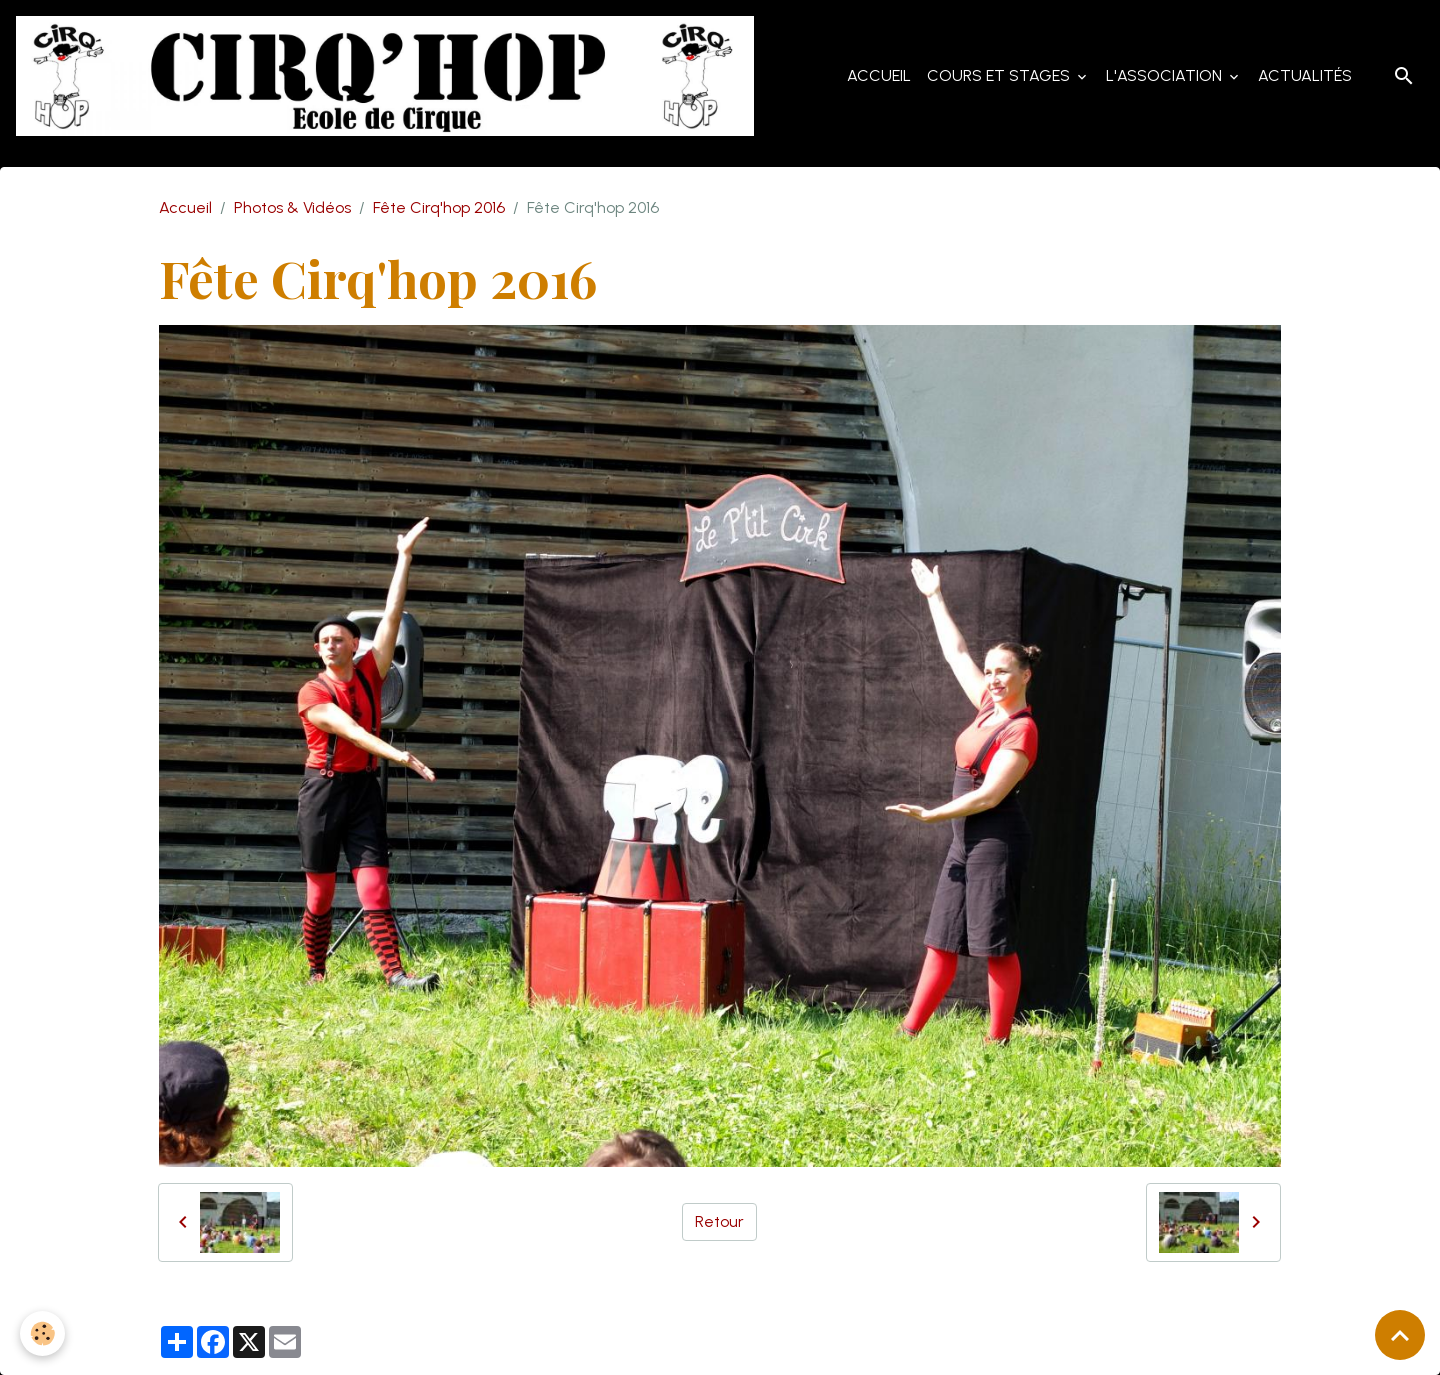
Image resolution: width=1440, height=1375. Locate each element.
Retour (719, 1221)
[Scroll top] (1400, 1335)
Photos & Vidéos (292, 207)
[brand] (389, 76)
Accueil (879, 75)
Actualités (1305, 75)
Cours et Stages (1000, 75)
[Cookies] (42, 1333)
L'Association (1166, 75)
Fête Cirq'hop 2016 (439, 207)
